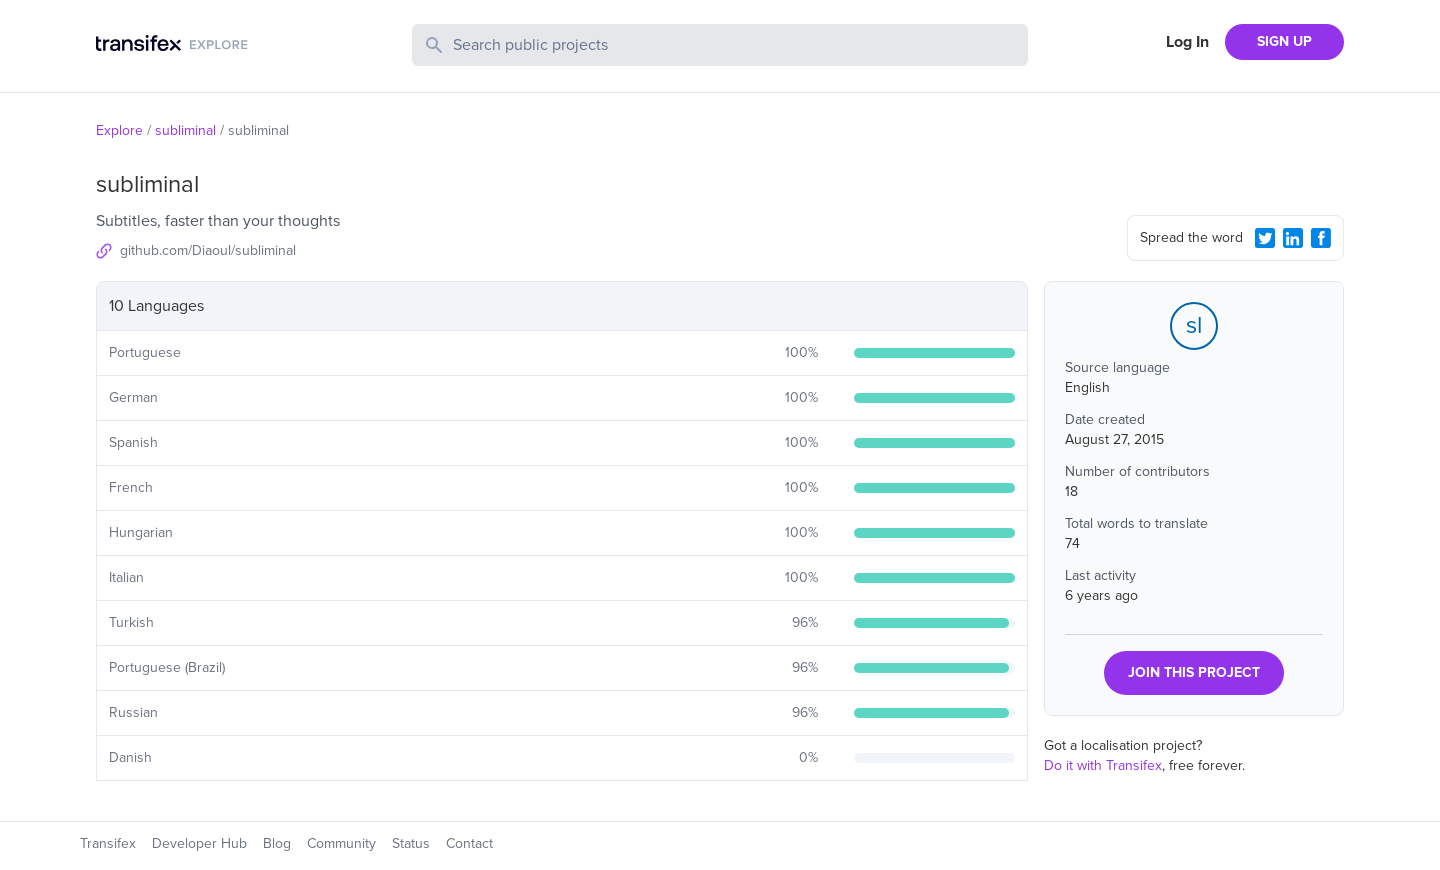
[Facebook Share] (1321, 238)
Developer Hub (199, 843)
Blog (277, 843)
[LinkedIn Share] (1293, 238)
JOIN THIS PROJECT (1194, 672)
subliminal (185, 130)
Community (341, 843)
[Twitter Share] (1265, 238)
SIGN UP (1284, 41)
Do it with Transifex (1103, 765)
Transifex (108, 843)
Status (411, 843)
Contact (469, 843)
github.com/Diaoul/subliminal (208, 250)
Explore (119, 130)
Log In (1187, 42)
